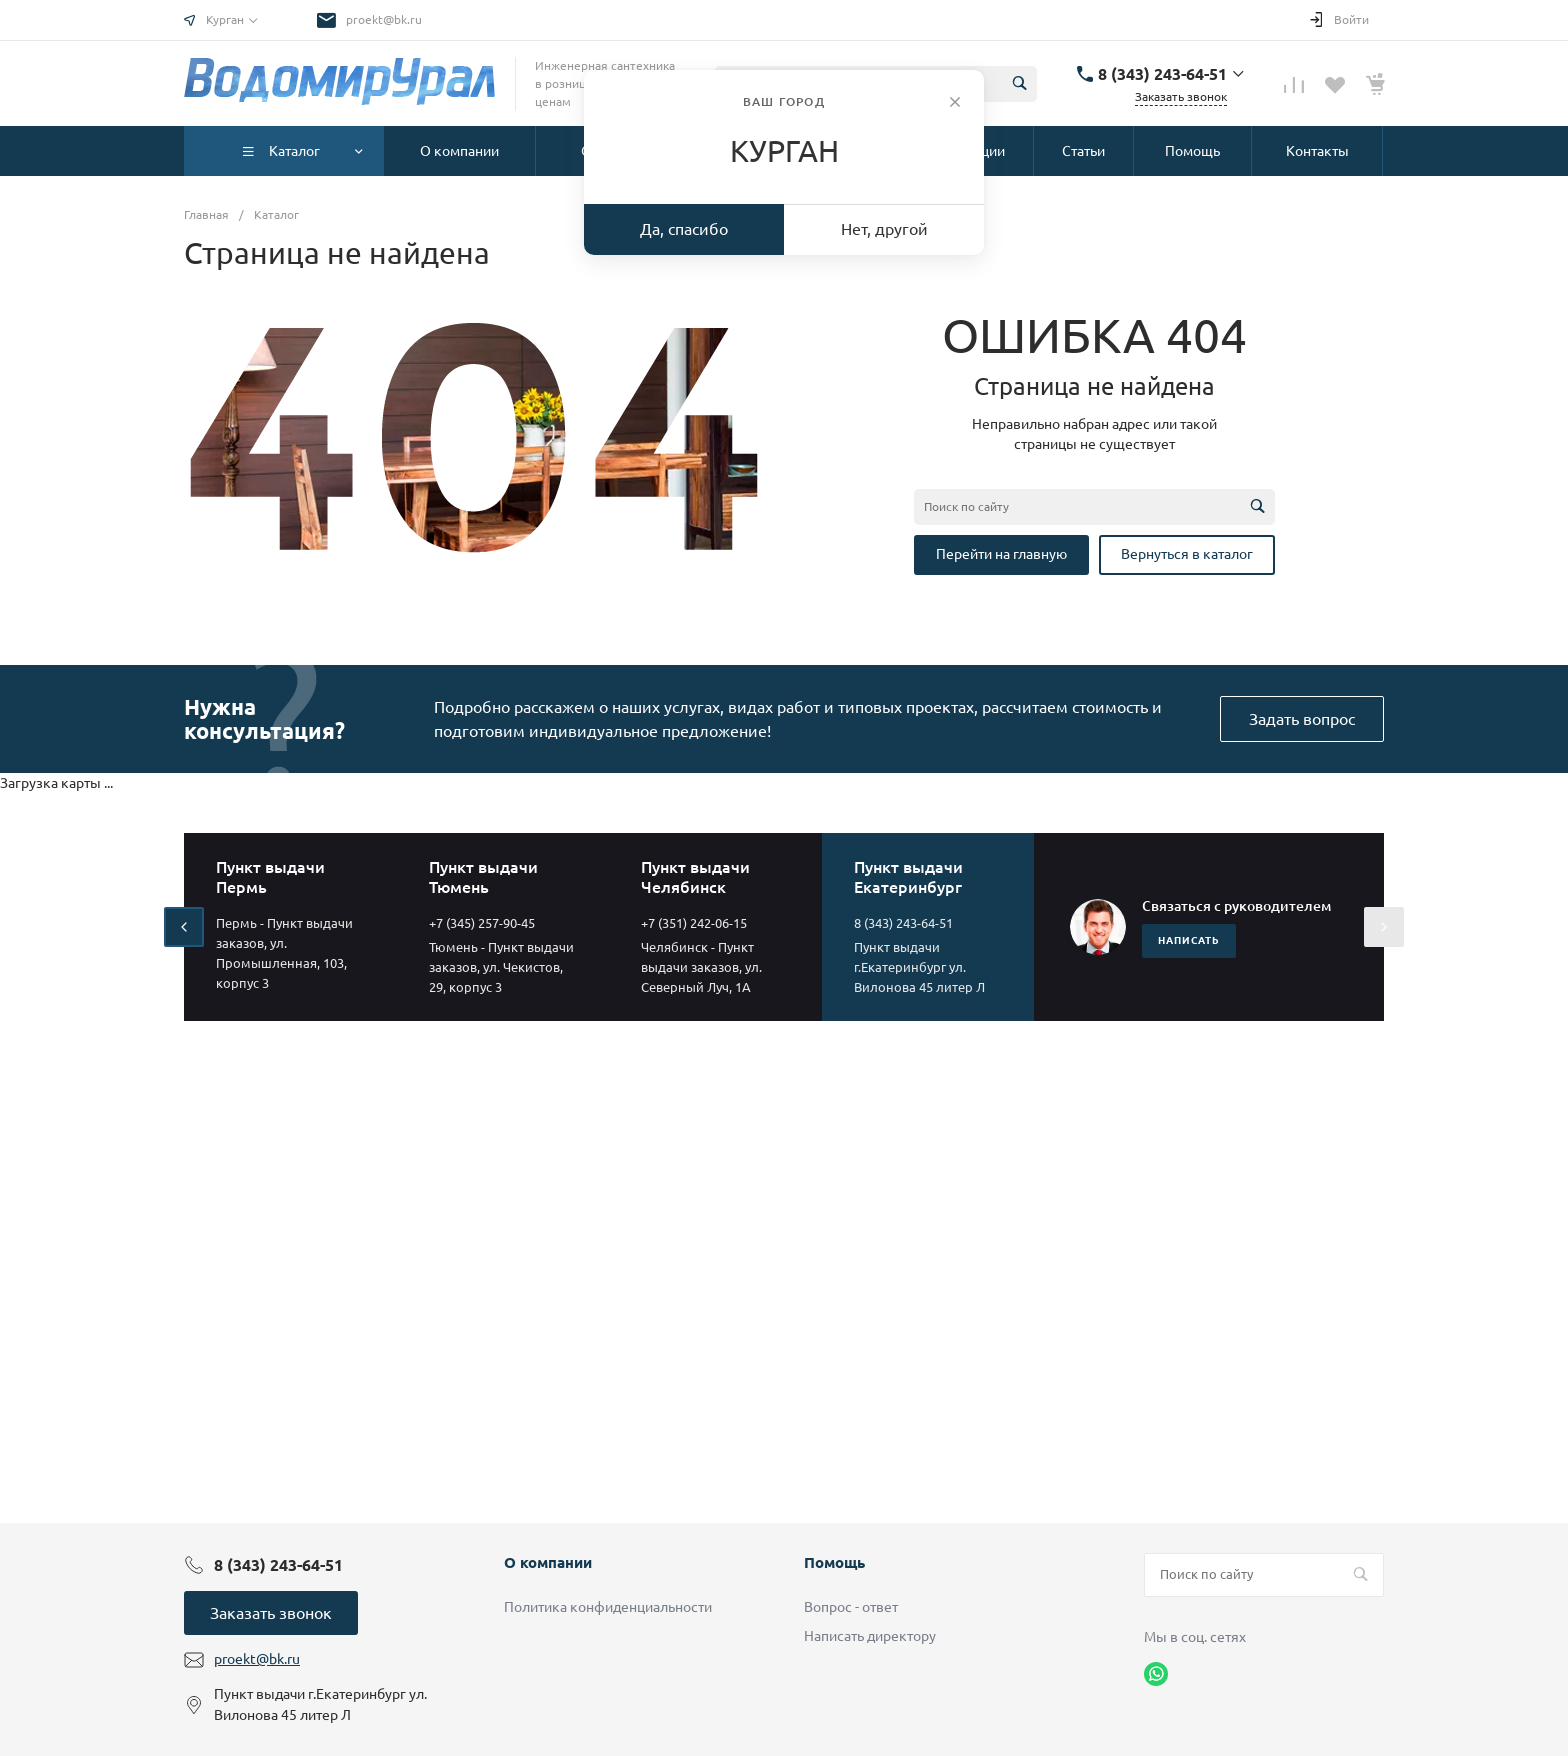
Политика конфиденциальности (608, 1607)
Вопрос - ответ (851, 1607)
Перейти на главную (1001, 554)
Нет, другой (884, 229)
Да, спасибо (684, 229)
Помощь (834, 1562)
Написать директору (870, 1636)
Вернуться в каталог (1187, 554)
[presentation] (184, 927)
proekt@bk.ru (384, 19)
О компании (548, 1562)
